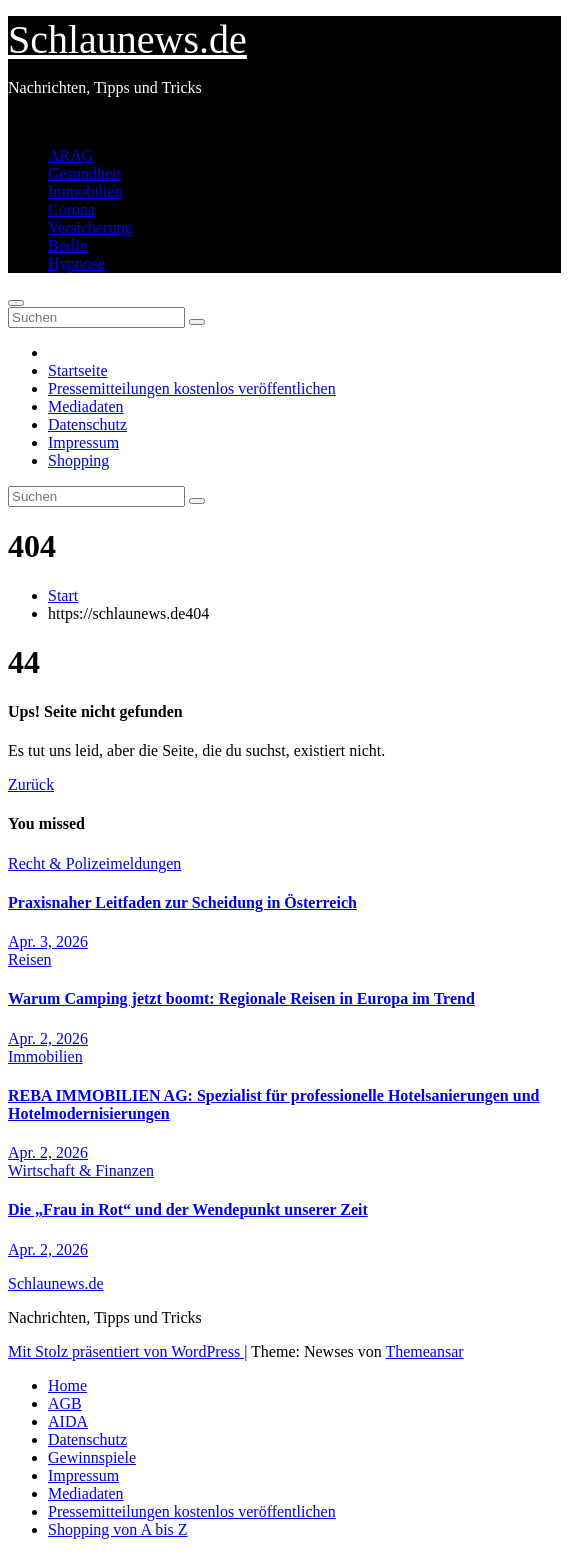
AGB (65, 1403)
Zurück (31, 784)
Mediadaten (86, 406)
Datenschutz (87, 424)
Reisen (30, 959)
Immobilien (85, 191)
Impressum (83, 442)
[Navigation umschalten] (16, 303)
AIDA (68, 1421)
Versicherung (90, 227)
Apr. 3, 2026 (48, 941)
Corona (71, 209)
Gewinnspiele (92, 1457)
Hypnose (76, 263)
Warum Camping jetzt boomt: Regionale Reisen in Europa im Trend (241, 998)
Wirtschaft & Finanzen (81, 1170)
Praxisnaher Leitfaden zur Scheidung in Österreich (182, 902)
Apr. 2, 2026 (48, 1038)
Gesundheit (84, 173)
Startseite (78, 370)
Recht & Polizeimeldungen (94, 863)
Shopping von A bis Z (118, 1529)
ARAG (70, 155)
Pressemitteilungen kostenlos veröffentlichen (192, 388)
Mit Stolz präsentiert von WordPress (126, 1351)
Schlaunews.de (127, 39)
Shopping (78, 460)
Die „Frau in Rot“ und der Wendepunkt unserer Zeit (188, 1209)
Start (63, 595)
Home (67, 1385)
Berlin (68, 245)
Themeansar (424, 1351)
